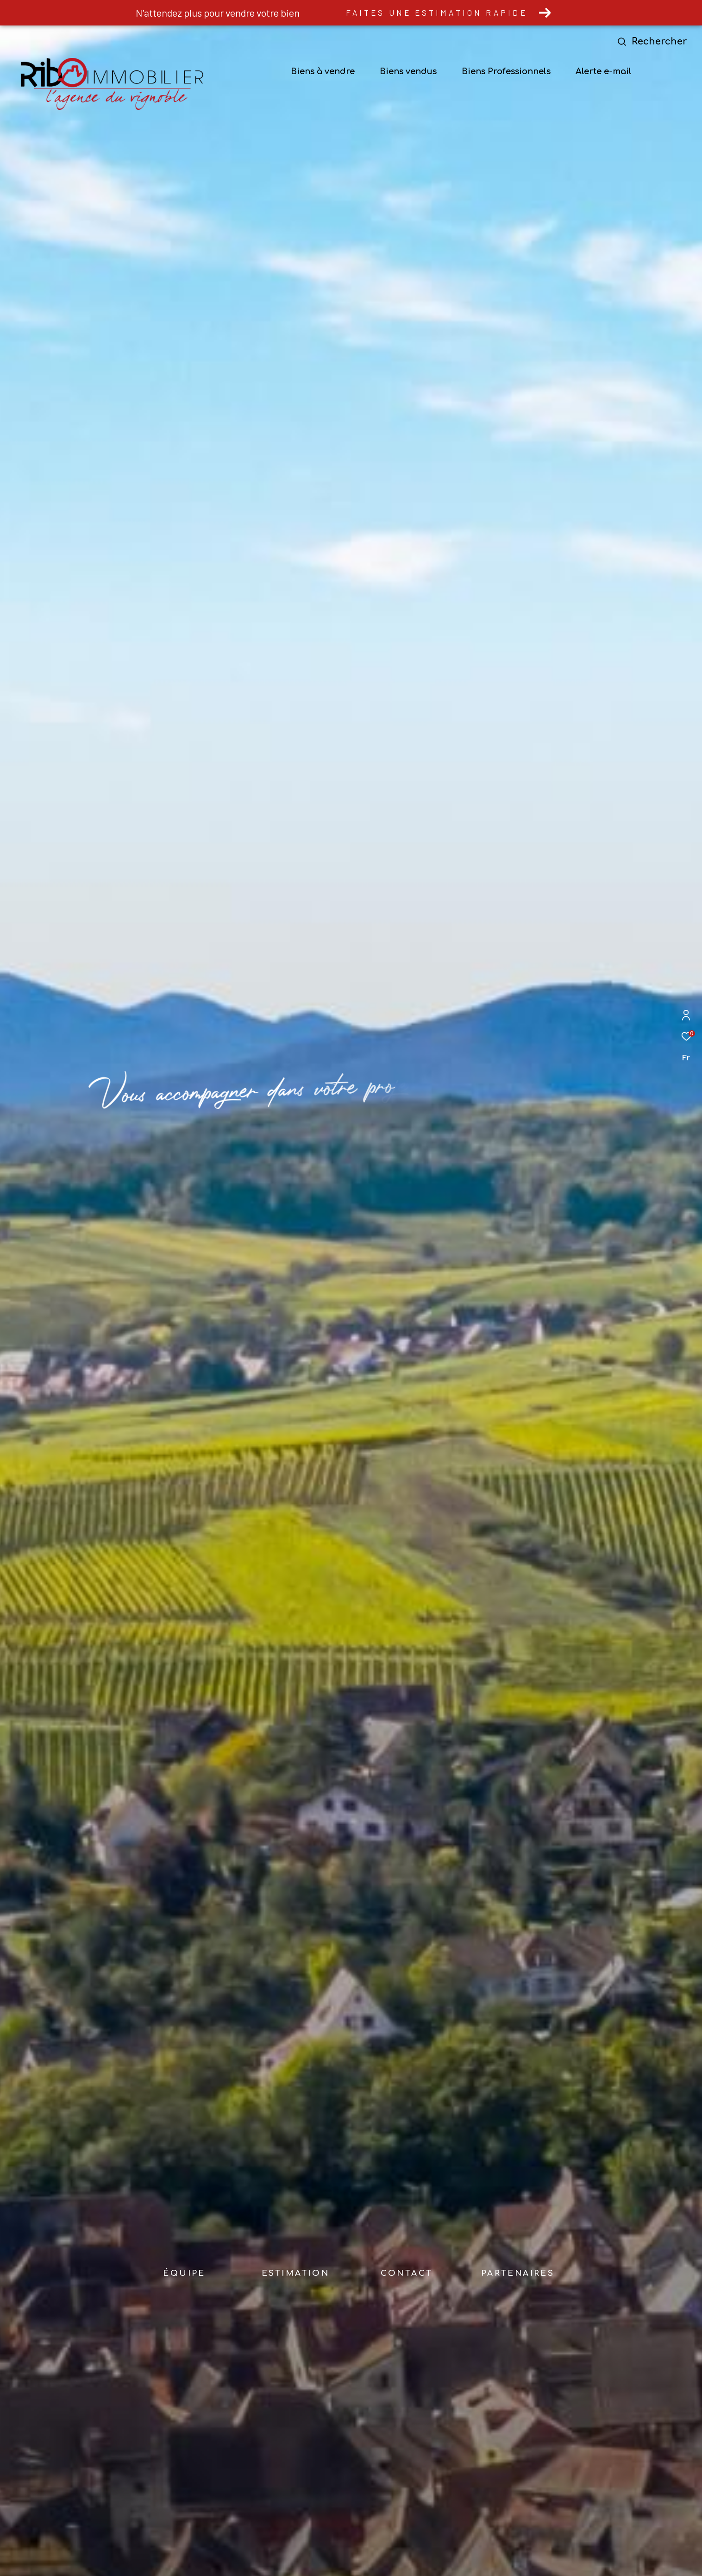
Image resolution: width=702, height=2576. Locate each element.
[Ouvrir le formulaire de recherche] (654, 41)
